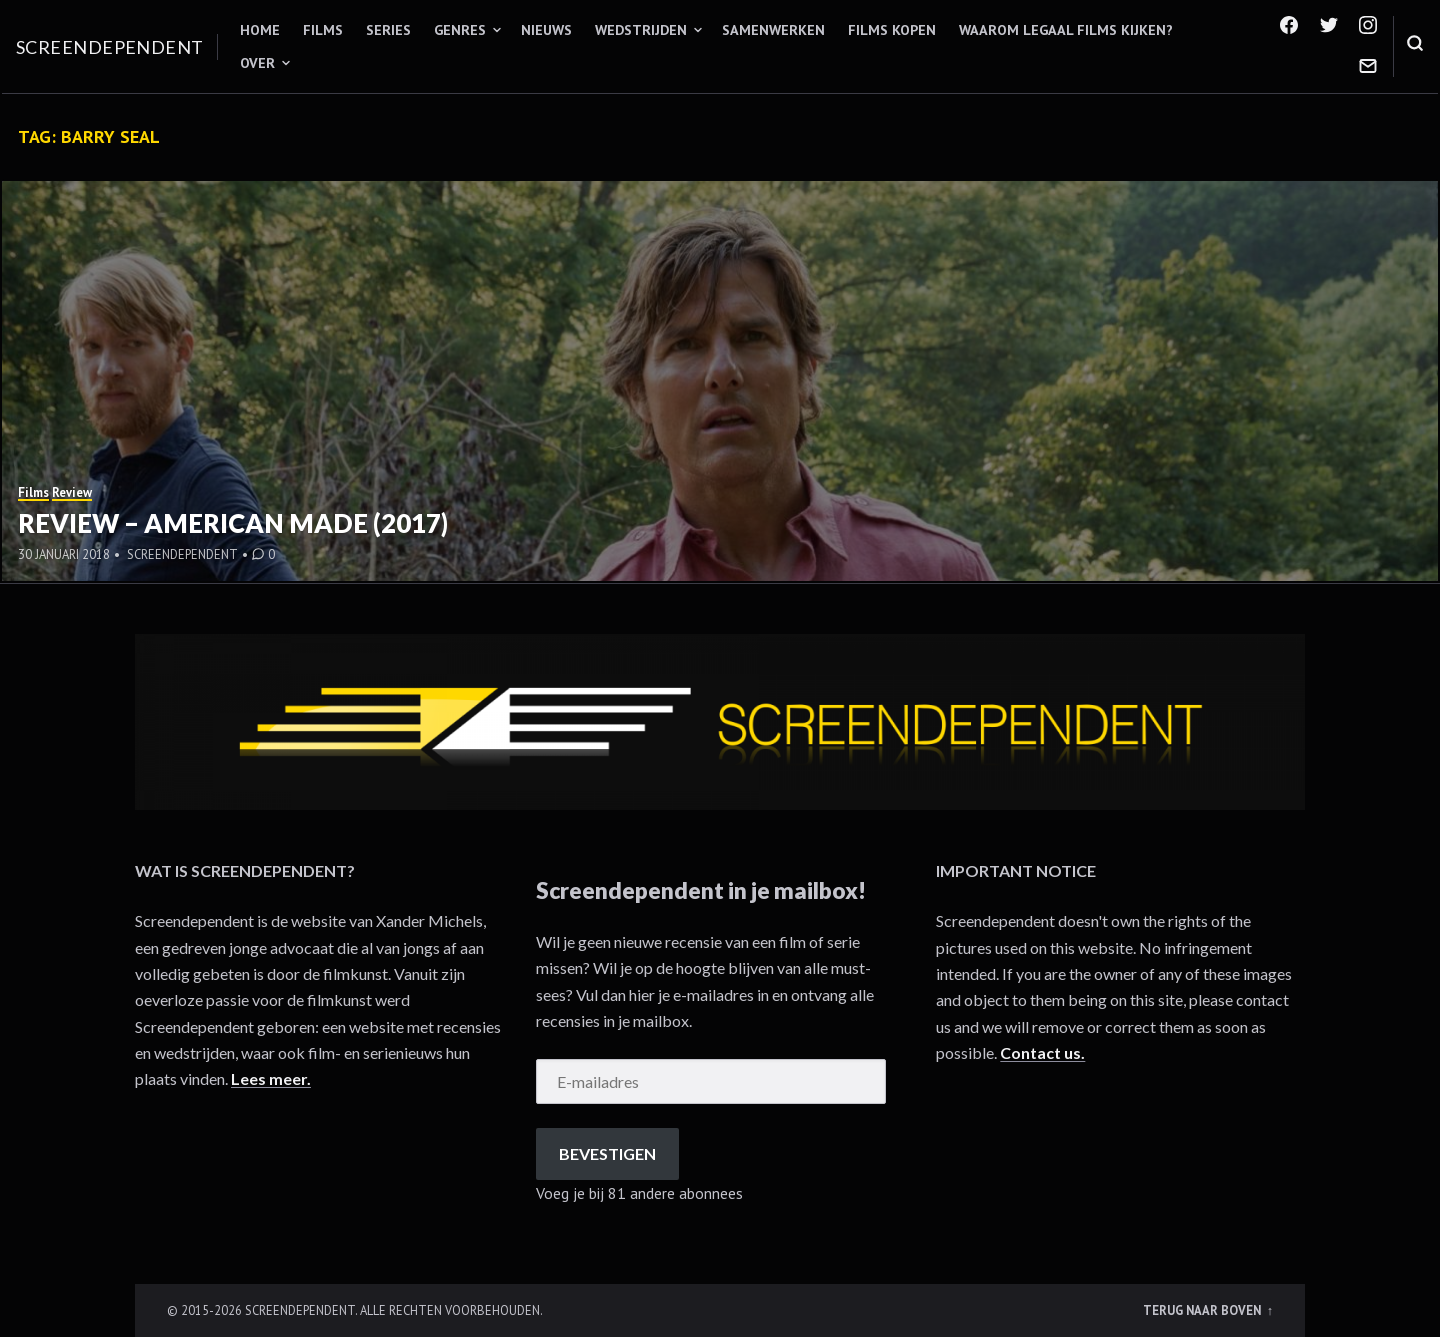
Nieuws (546, 30)
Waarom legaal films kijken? (1066, 30)
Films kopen (892, 30)
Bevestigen (607, 1153)
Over (257, 63)
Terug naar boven (1203, 1310)
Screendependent (110, 47)
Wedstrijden (641, 30)
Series (388, 30)
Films (323, 30)
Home (260, 30)
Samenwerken (773, 30)
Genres (460, 30)
